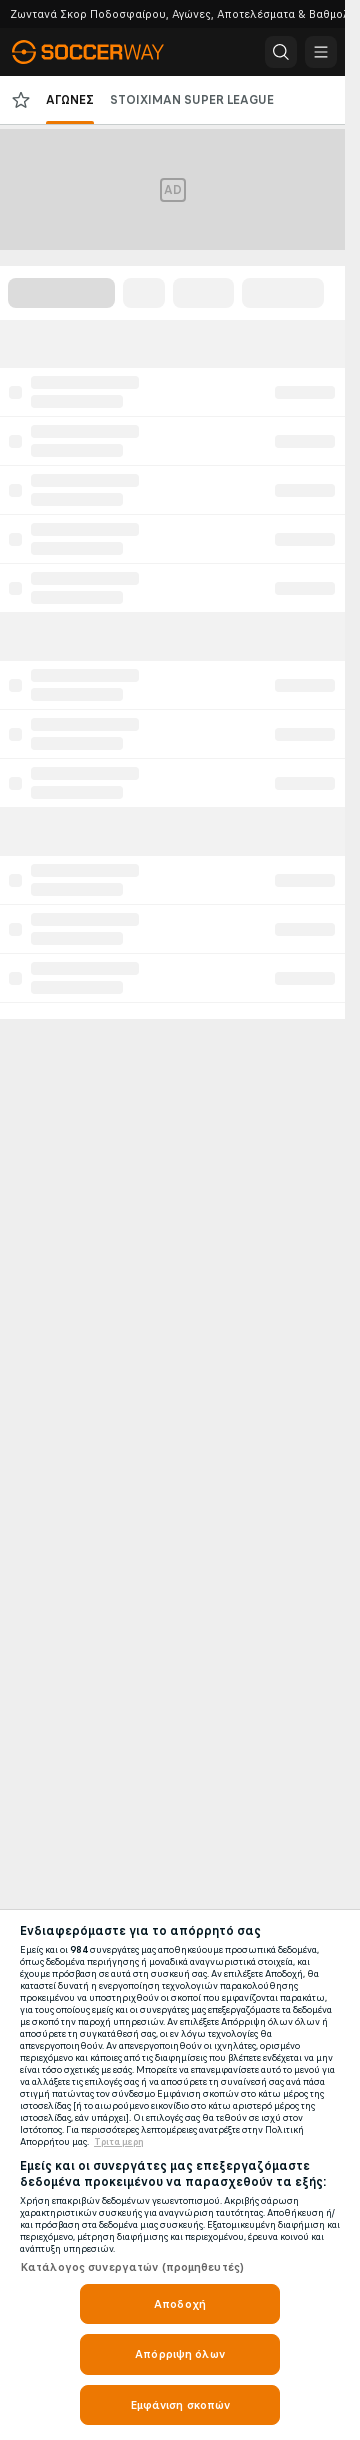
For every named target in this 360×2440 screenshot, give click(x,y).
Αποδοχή (180, 2304)
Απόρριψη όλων (180, 2354)
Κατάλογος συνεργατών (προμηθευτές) (132, 2267)
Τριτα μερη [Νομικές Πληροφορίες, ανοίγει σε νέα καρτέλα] (119, 2142)
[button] (281, 52)
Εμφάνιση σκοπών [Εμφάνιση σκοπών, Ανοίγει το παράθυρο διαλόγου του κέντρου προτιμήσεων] (180, 2405)
